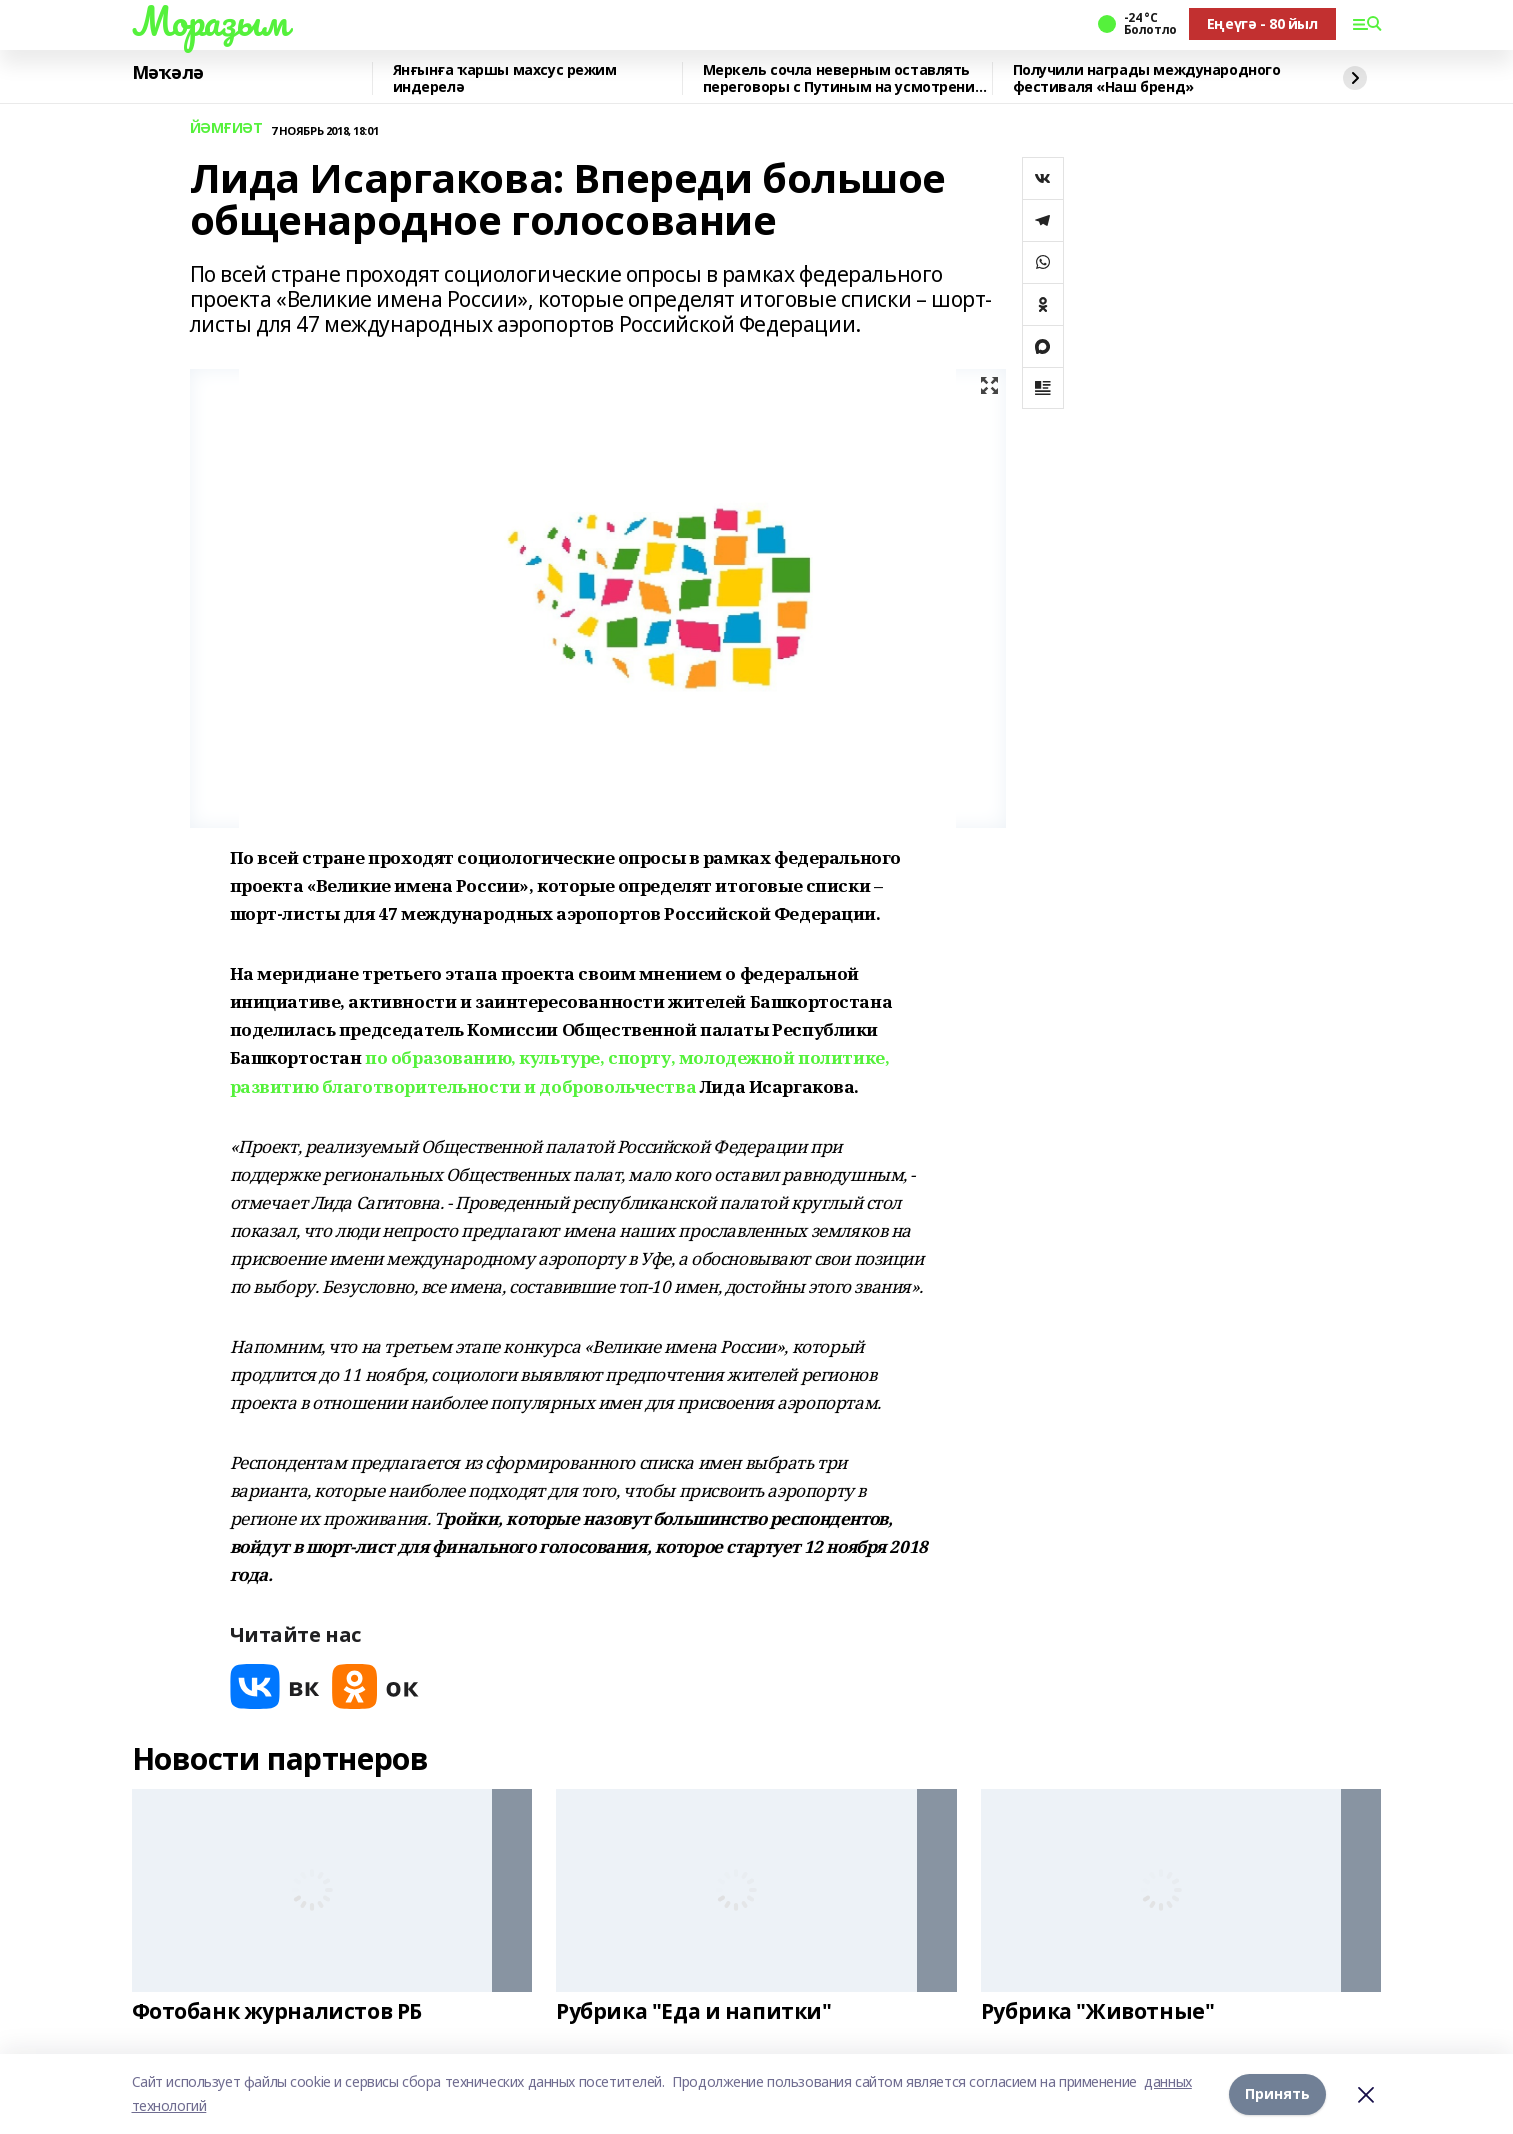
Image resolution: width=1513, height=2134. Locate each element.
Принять (1277, 2093)
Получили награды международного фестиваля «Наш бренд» (1147, 78)
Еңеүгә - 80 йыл (1262, 23)
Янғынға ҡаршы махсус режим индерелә (505, 78)
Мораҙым (210, 21)
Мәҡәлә (168, 73)
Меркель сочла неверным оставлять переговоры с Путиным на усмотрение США (843, 78)
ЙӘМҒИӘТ (226, 128)
